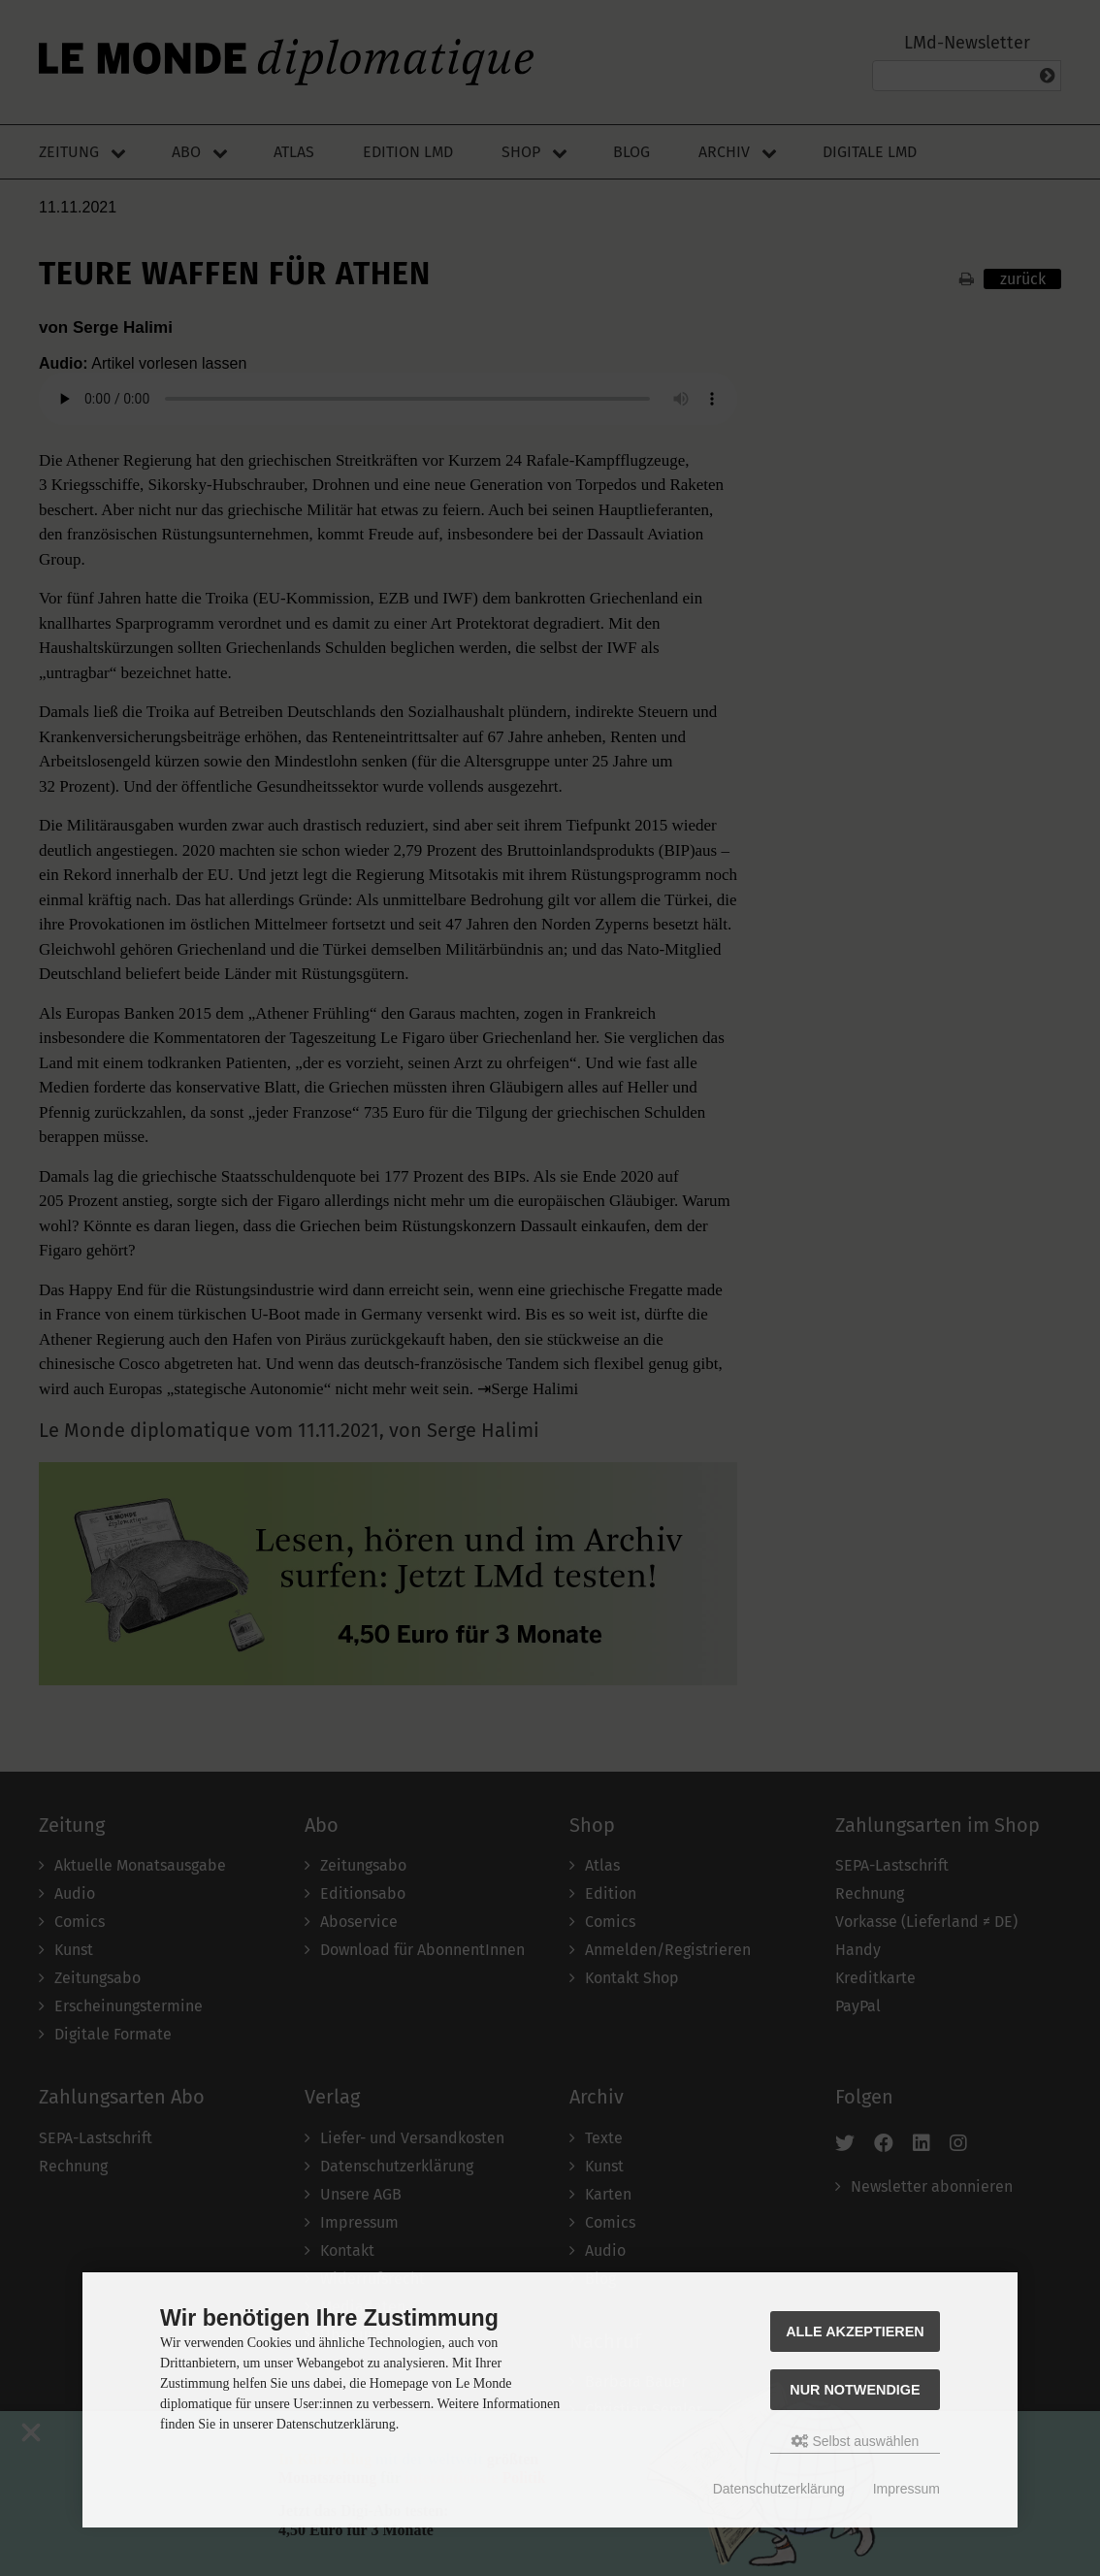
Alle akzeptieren (855, 2331)
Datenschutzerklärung (779, 2488)
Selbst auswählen (856, 2441)
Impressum (906, 2488)
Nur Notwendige (855, 2389)
